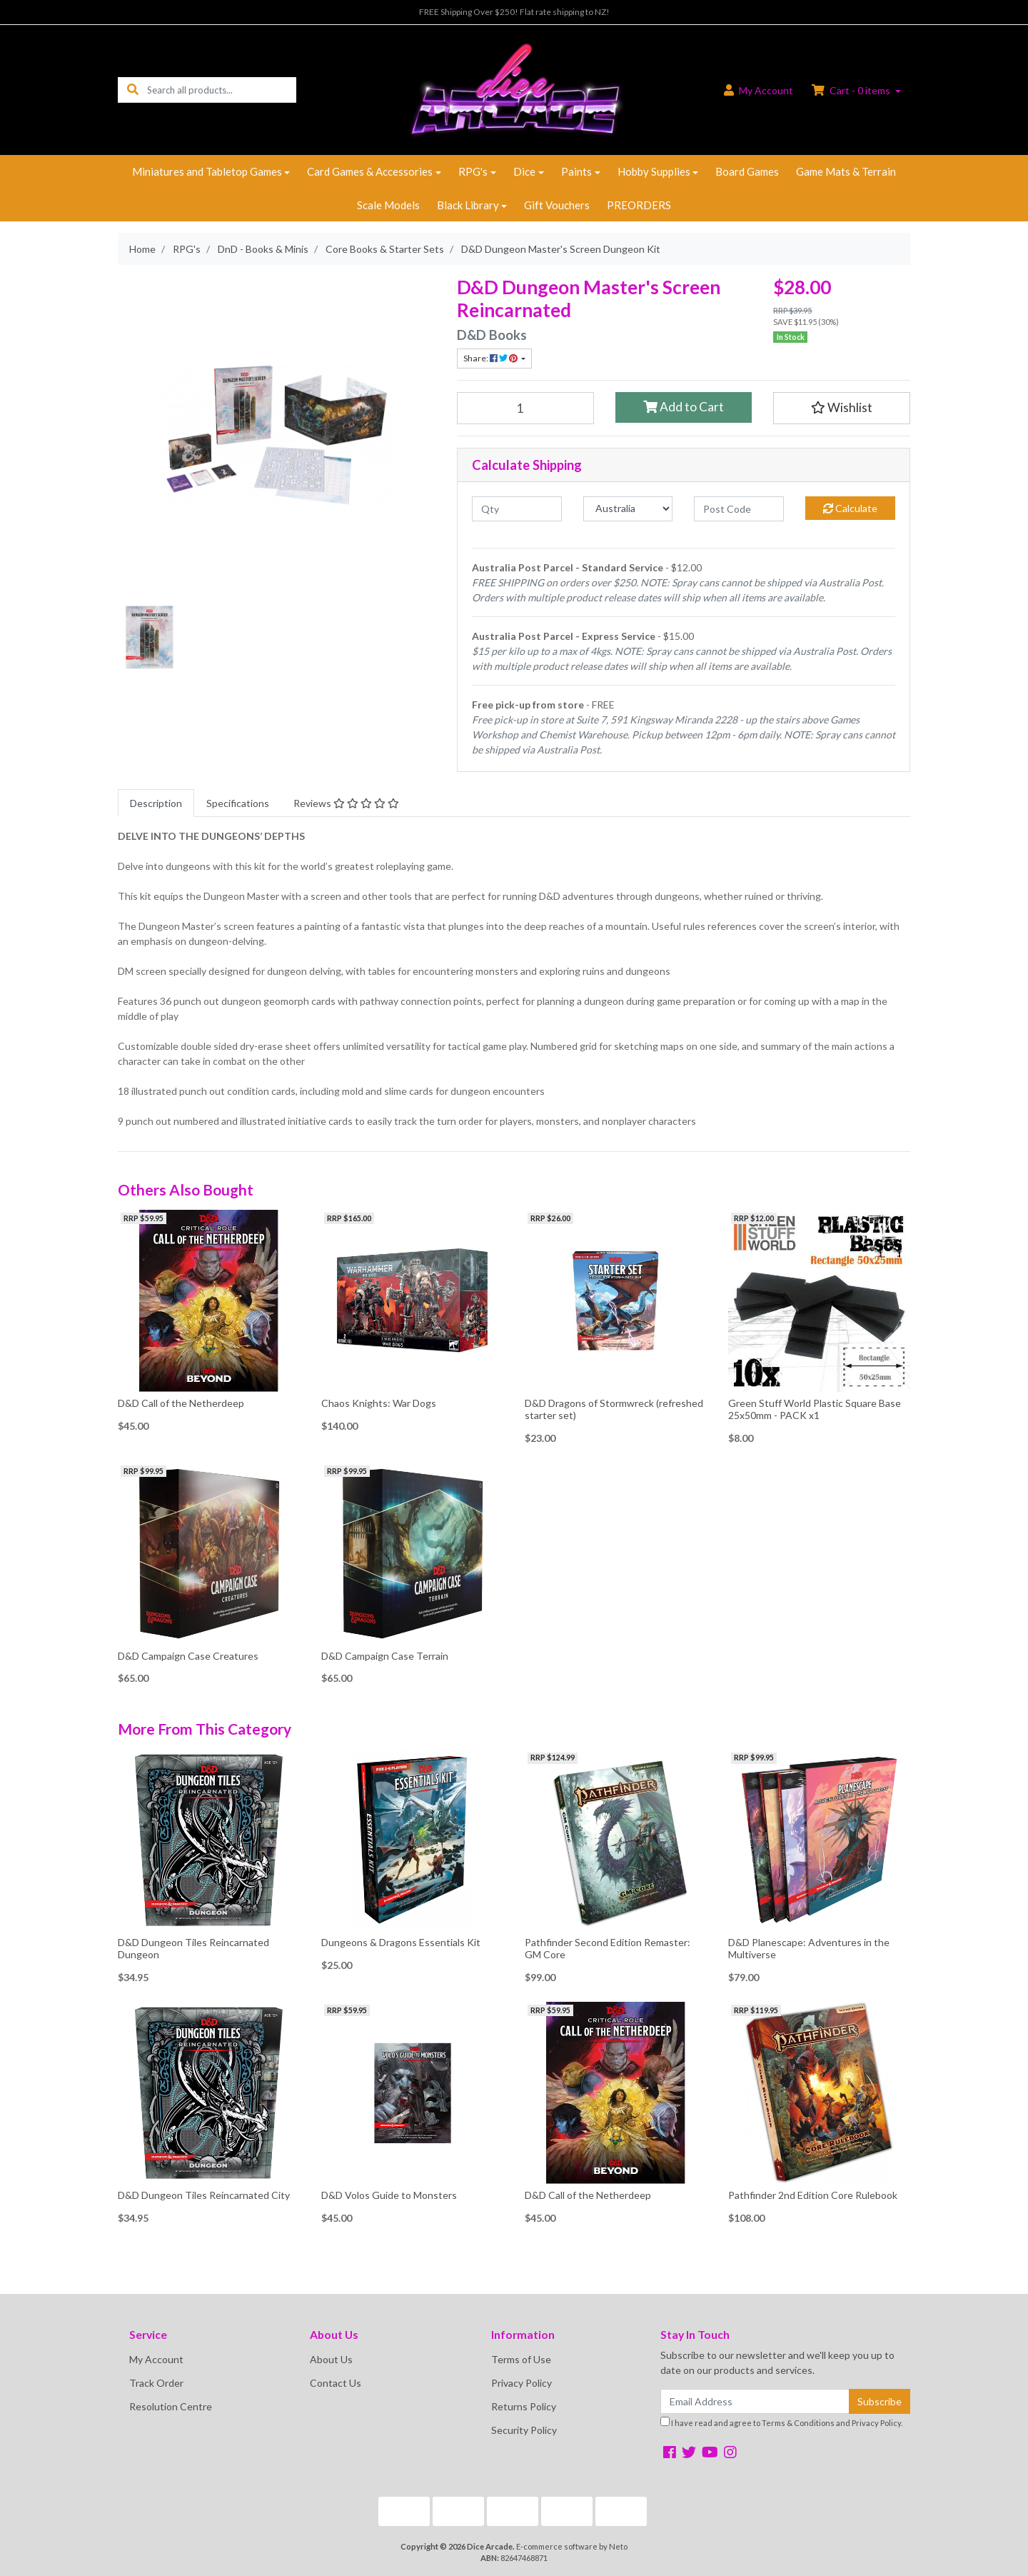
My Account (156, 2359)
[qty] (517, 508)
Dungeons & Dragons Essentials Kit (400, 1942)
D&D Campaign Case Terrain (384, 1656)
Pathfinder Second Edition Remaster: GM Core (607, 1948)
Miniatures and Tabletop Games (207, 171)
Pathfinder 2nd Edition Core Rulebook (812, 2195)
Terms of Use (521, 2359)
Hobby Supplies (654, 171)
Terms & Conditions (798, 2422)
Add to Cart (683, 406)
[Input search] (221, 89)
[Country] (628, 508)
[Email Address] (755, 2401)
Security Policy (524, 2430)
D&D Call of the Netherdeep (181, 1403)
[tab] (156, 803)
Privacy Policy (521, 2383)
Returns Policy (523, 2406)
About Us (331, 2359)
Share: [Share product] (491, 358)
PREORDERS (639, 205)
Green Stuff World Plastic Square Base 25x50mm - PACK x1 (814, 1409)
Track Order (156, 2383)
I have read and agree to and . (781, 2422)
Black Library (468, 205)
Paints (576, 171)
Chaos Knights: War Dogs (378, 1403)
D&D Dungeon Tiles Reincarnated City (204, 2195)
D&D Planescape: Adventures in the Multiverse (809, 1948)
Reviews (346, 803)
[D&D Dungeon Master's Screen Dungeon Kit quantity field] (525, 408)
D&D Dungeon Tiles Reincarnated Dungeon (193, 1948)
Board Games (747, 171)
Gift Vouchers (557, 205)
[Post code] (739, 508)
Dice (524, 171)
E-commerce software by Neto (572, 2546)
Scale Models (388, 205)
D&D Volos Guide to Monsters (389, 2195)
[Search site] (133, 89)
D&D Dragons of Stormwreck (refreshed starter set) (614, 1409)
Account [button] (758, 90)
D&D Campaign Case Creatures (188, 1656)
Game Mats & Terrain (846, 171)
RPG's (473, 171)
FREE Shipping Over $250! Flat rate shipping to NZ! (514, 11)
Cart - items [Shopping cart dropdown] (852, 90)
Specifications (237, 803)
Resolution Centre (170, 2406)
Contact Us (335, 2383)
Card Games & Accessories (370, 171)
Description (156, 803)
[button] (841, 408)
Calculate (850, 508)
